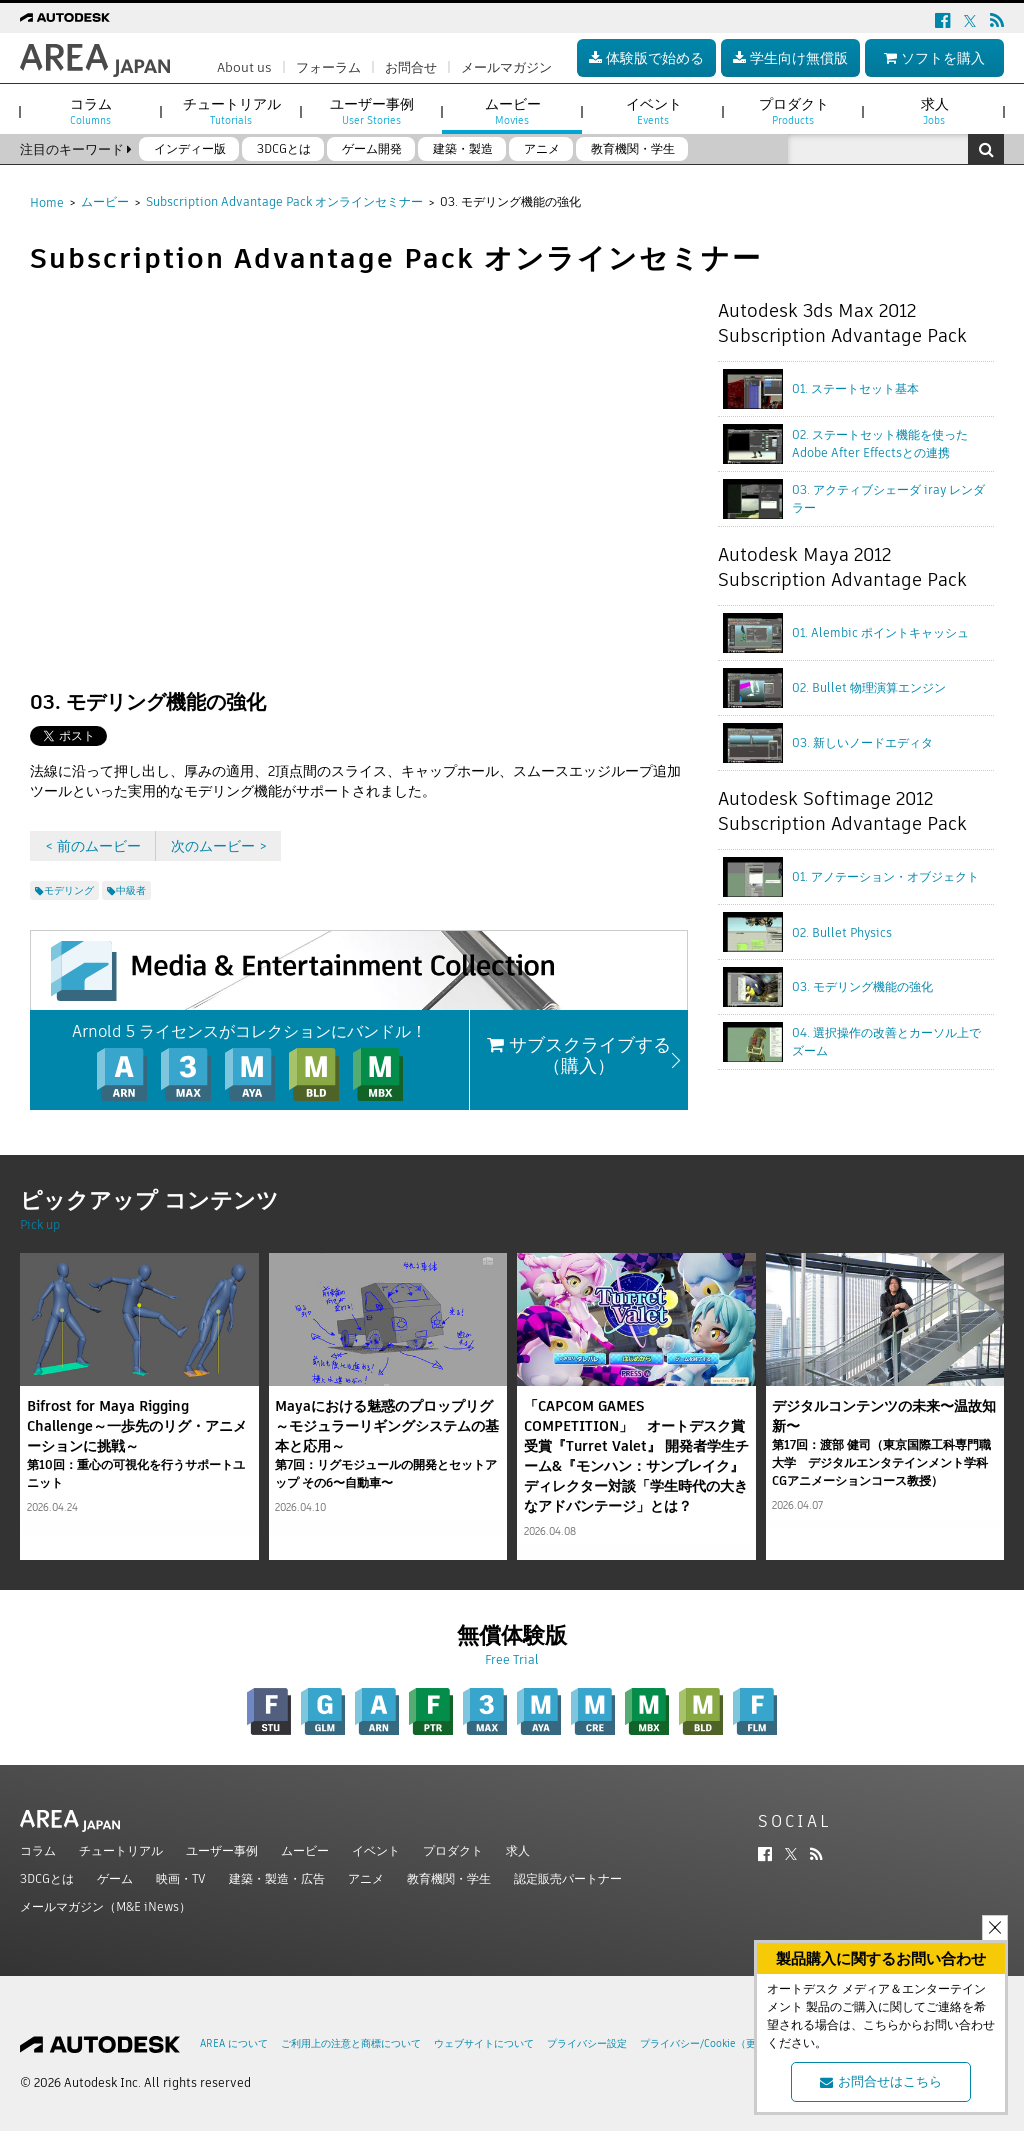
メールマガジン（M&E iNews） (105, 1906)
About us (244, 67)
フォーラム (328, 67)
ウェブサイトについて (484, 2043)
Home (47, 202)
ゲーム (115, 1878)
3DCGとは (47, 1878)
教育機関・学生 (449, 1878)
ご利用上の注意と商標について (351, 2043)
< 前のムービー (93, 846)
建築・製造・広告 (277, 1878)
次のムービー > (219, 846)
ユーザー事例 (222, 1850)
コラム (38, 1850)
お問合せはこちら (881, 2081)
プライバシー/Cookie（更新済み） (718, 2043)
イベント (376, 1850)
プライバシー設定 (587, 2043)
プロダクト (453, 1850)
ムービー (105, 201)
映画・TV (181, 1878)
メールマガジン (506, 67)
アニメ (366, 1878)
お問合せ (411, 67)
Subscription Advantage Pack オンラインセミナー (284, 201)
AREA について (234, 2043)
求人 (518, 1850)
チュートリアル (121, 1850)
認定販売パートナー (568, 1878)
